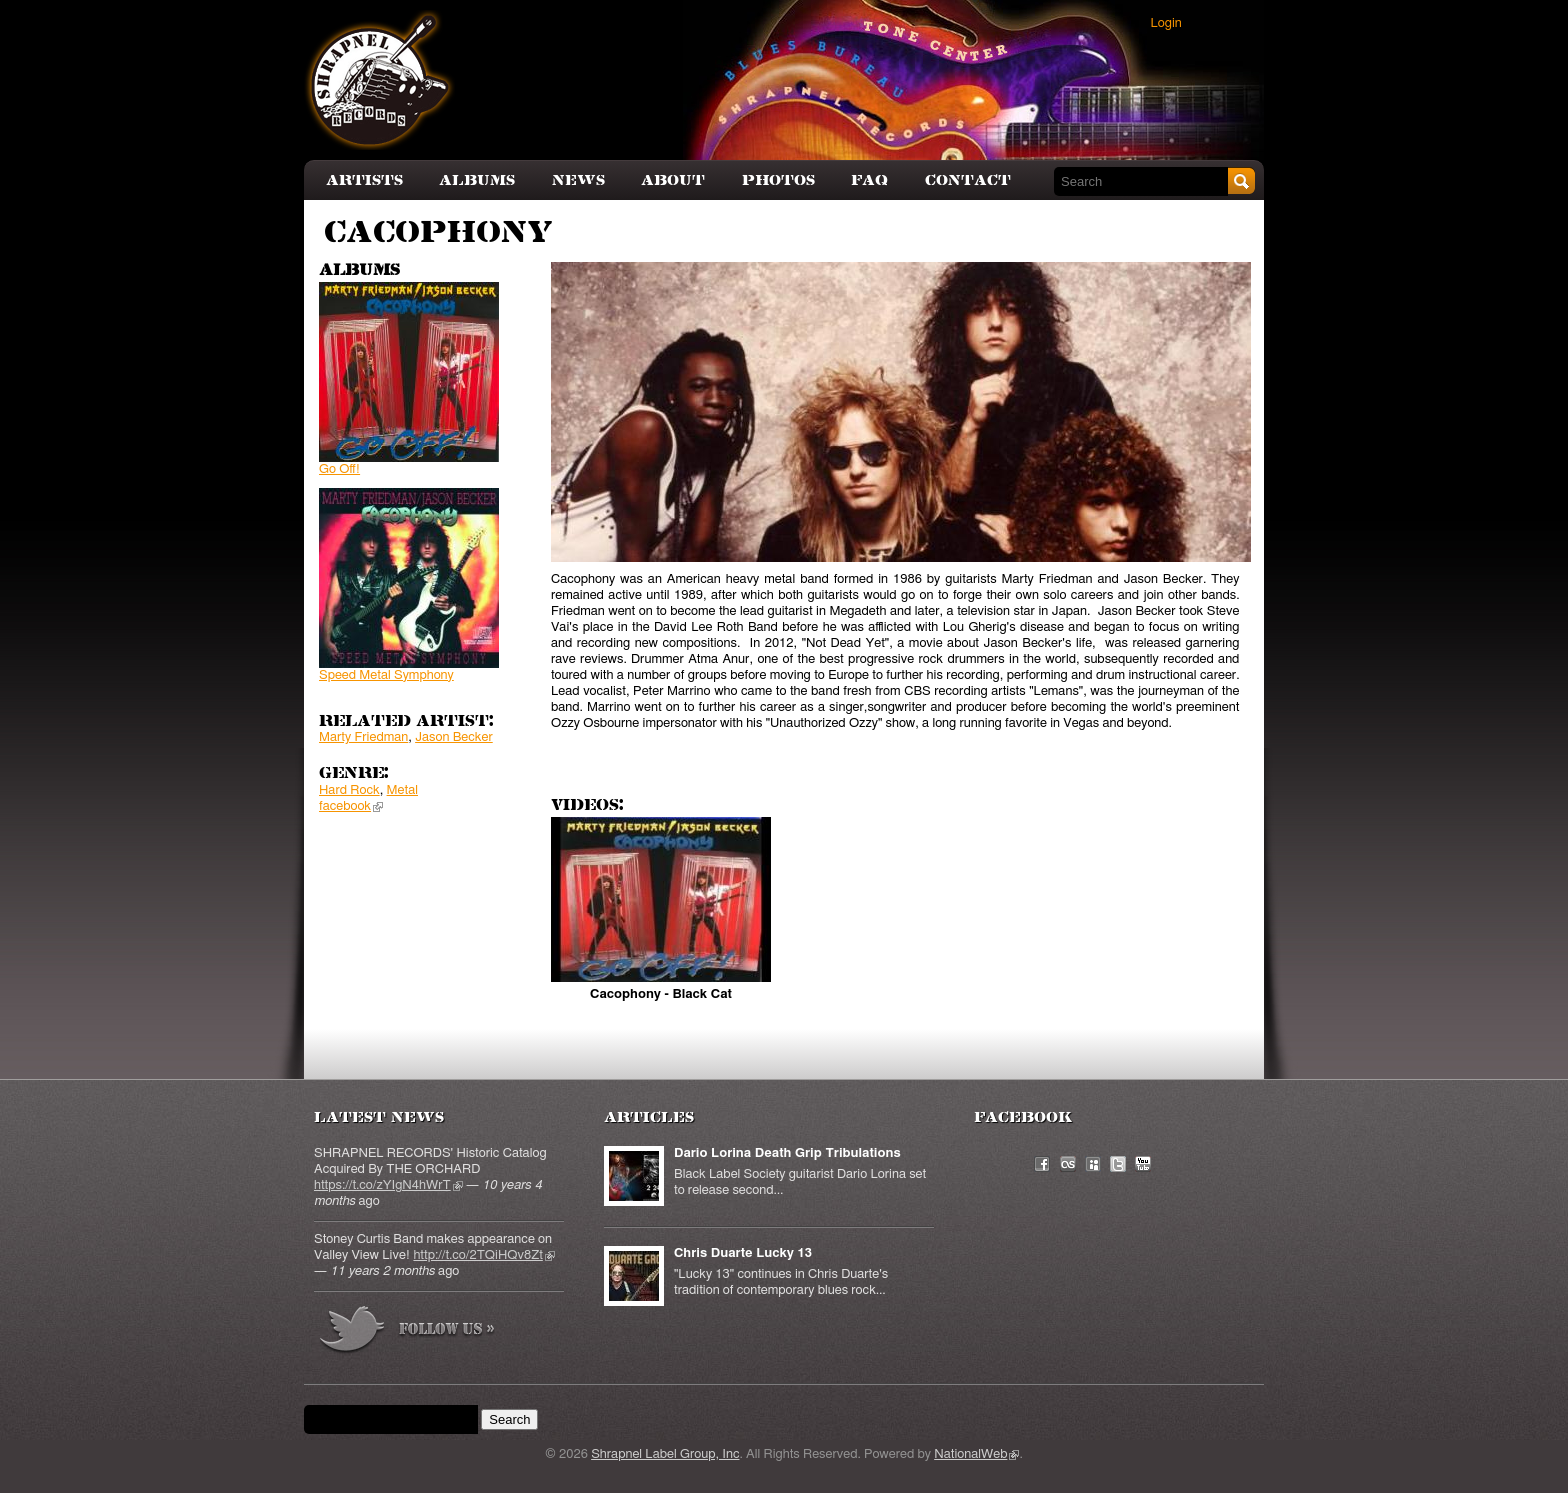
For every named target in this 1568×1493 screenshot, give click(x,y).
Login (1166, 23)
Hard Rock (349, 790)
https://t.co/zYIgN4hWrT (388, 1185)
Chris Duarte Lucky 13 (743, 1253)
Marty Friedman (363, 737)
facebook (351, 806)
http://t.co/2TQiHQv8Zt (483, 1255)
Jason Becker (454, 737)
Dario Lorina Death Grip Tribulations (787, 1153)
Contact (968, 180)
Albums (477, 180)
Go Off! (339, 469)
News (578, 180)
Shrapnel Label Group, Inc (665, 1454)
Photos (778, 180)
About (673, 180)
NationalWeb (976, 1454)
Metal (402, 790)
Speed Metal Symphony (386, 675)
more (408, 1332)
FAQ (869, 180)
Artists (364, 180)
